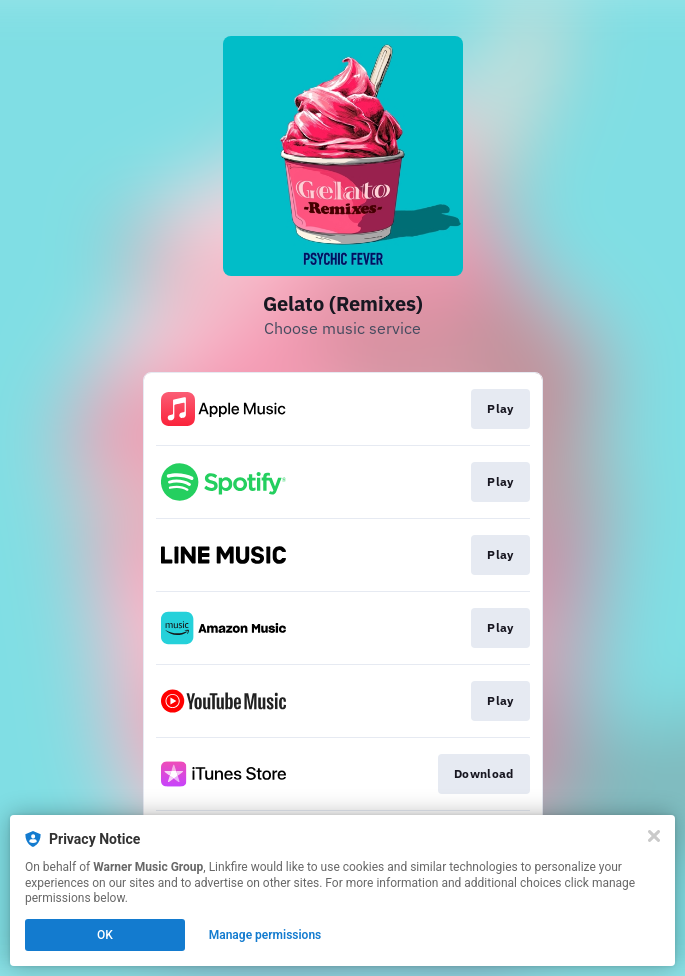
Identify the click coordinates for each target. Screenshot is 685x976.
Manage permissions (265, 935)
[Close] (654, 836)
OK (105, 935)
